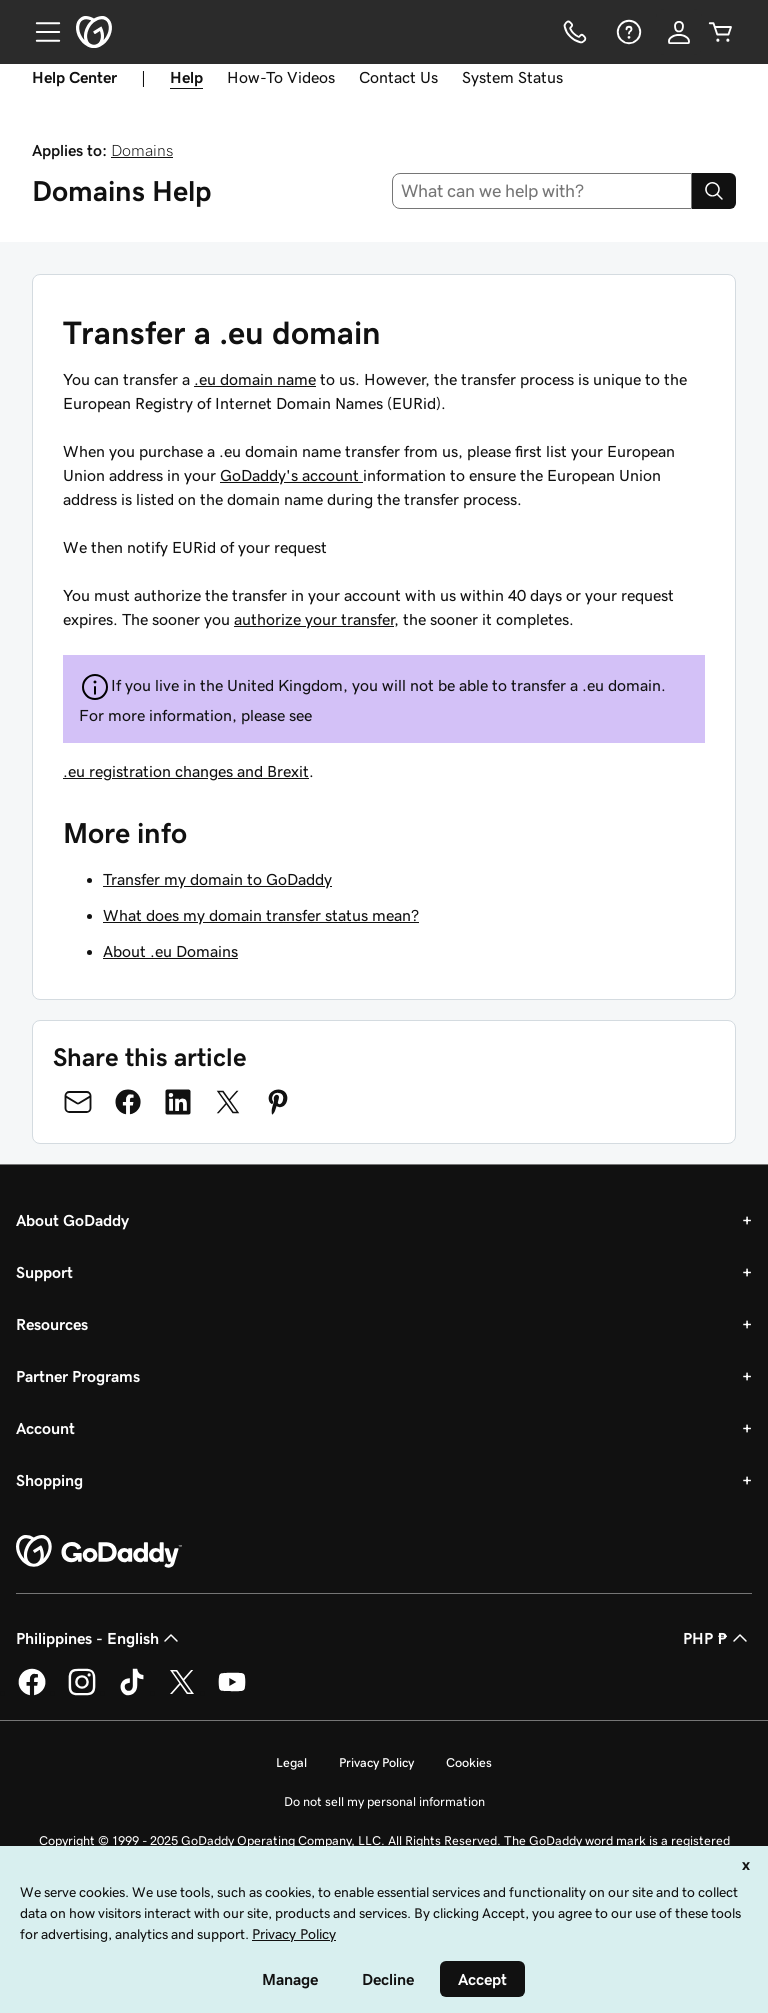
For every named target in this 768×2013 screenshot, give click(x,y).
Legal (291, 1762)
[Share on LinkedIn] (178, 1102)
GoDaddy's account (291, 475)
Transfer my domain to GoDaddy (217, 879)
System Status (512, 77)
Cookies (469, 1762)
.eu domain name (255, 379)
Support (44, 1272)
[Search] (714, 191)
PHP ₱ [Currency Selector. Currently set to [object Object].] (717, 1638)
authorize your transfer (314, 619)
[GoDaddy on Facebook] (32, 1692)
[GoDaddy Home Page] (99, 1552)
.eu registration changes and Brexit (186, 771)
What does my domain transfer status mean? (261, 915)
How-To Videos (281, 77)
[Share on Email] (78, 1102)
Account (45, 1428)
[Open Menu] (40, 32)
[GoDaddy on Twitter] (182, 1692)
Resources (52, 1324)
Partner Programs (78, 1376)
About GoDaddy (72, 1220)
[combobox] (542, 191)
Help (186, 77)
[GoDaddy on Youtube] (232, 1692)
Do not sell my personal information (384, 1801)
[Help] (627, 32)
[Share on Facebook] (128, 1102)
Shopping (49, 1480)
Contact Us (398, 77)
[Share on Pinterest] (278, 1102)
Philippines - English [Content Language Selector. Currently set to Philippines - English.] (99, 1638)
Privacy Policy (376, 1762)
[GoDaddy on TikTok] (132, 1692)
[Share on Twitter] (228, 1102)
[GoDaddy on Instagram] (82, 1692)
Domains (142, 150)
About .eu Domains (170, 951)
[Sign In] (679, 32)
